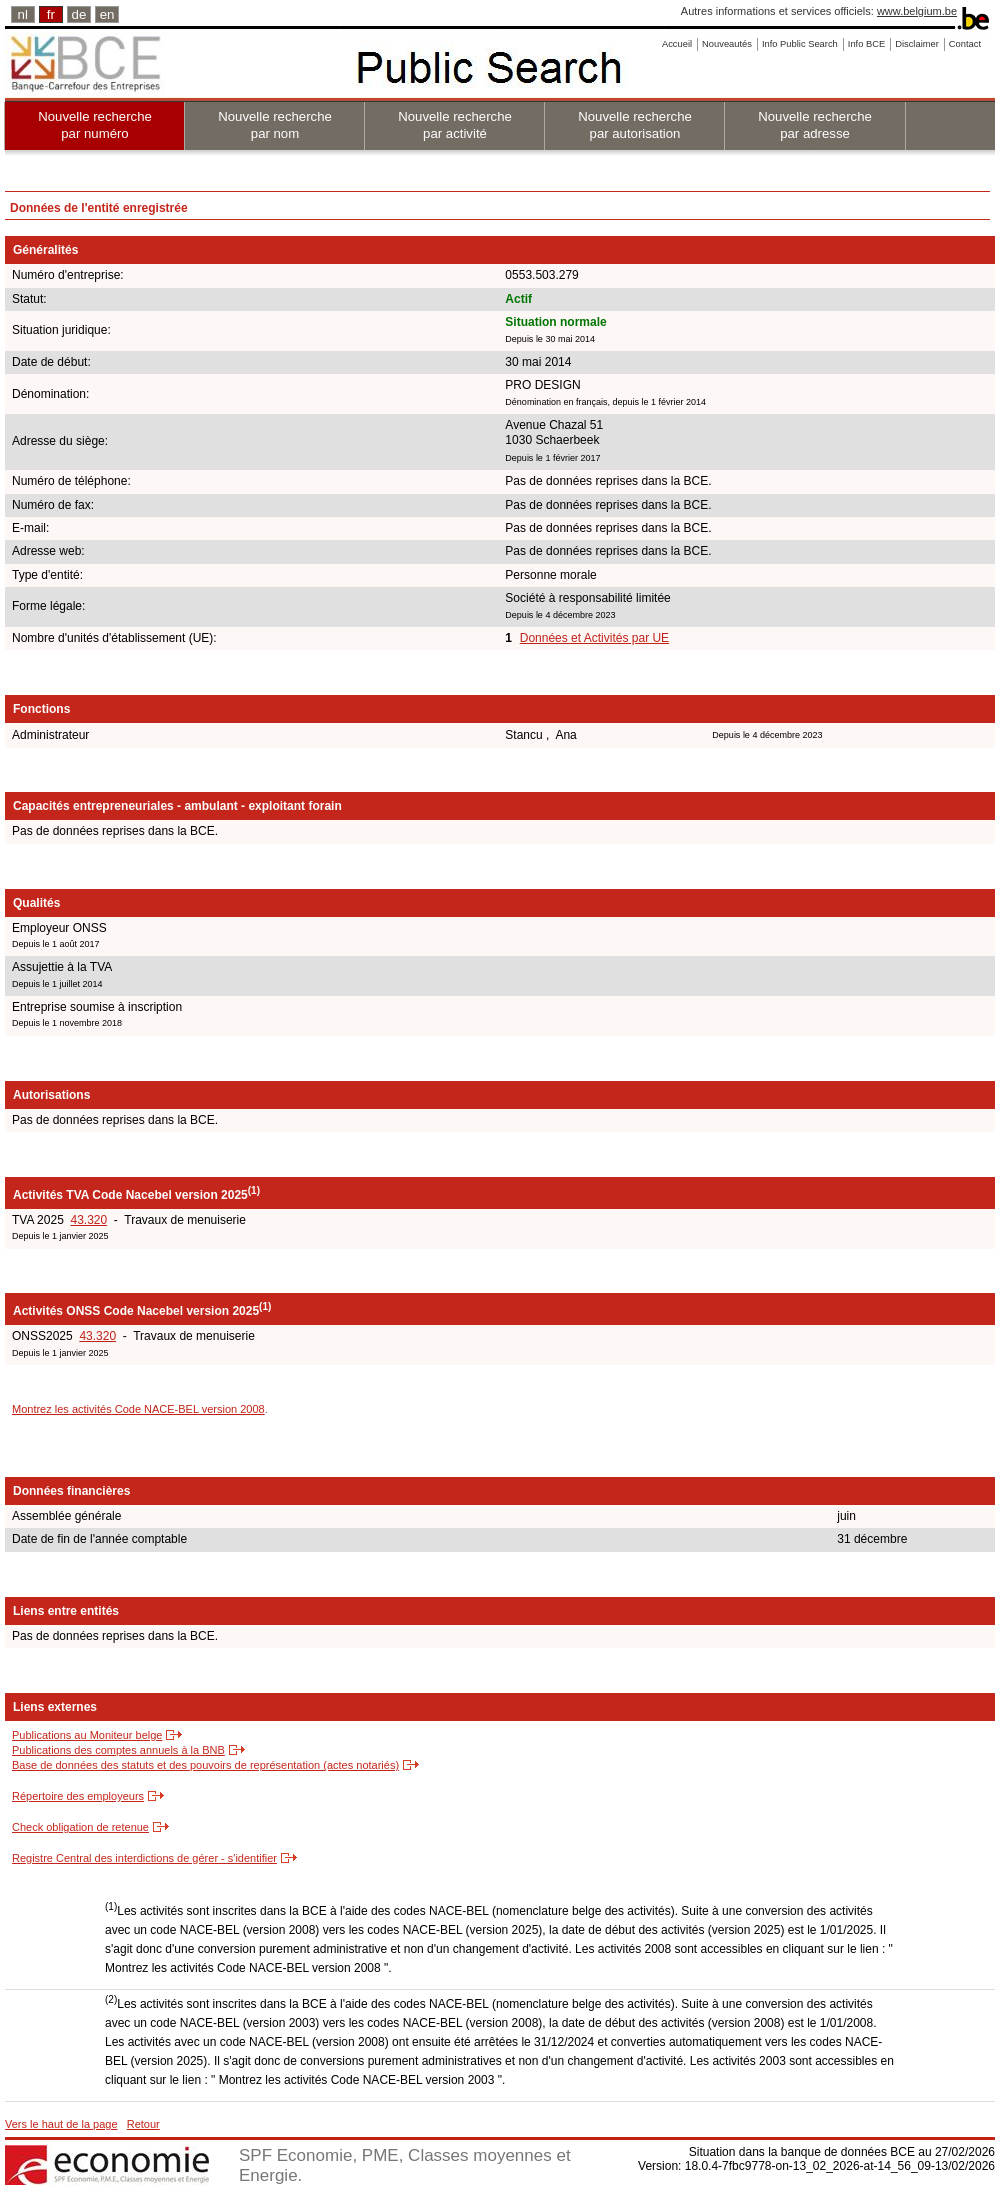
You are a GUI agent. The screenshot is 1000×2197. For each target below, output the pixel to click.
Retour (143, 2124)
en (107, 14)
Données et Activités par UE (594, 638)
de (79, 14)
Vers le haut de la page (61, 2124)
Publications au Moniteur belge (87, 1735)
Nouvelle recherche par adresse (815, 125)
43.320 (88, 1220)
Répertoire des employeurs (78, 1796)
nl (23, 14)
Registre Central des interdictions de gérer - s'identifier (144, 1858)
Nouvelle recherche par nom (275, 125)
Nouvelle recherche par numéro (95, 125)
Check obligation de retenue (80, 1827)
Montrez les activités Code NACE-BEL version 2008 (138, 1409)
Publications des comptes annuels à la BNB (118, 1750)
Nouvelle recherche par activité (455, 125)
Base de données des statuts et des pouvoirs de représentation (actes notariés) (205, 1765)
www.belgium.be (917, 11)
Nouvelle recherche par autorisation (635, 125)
